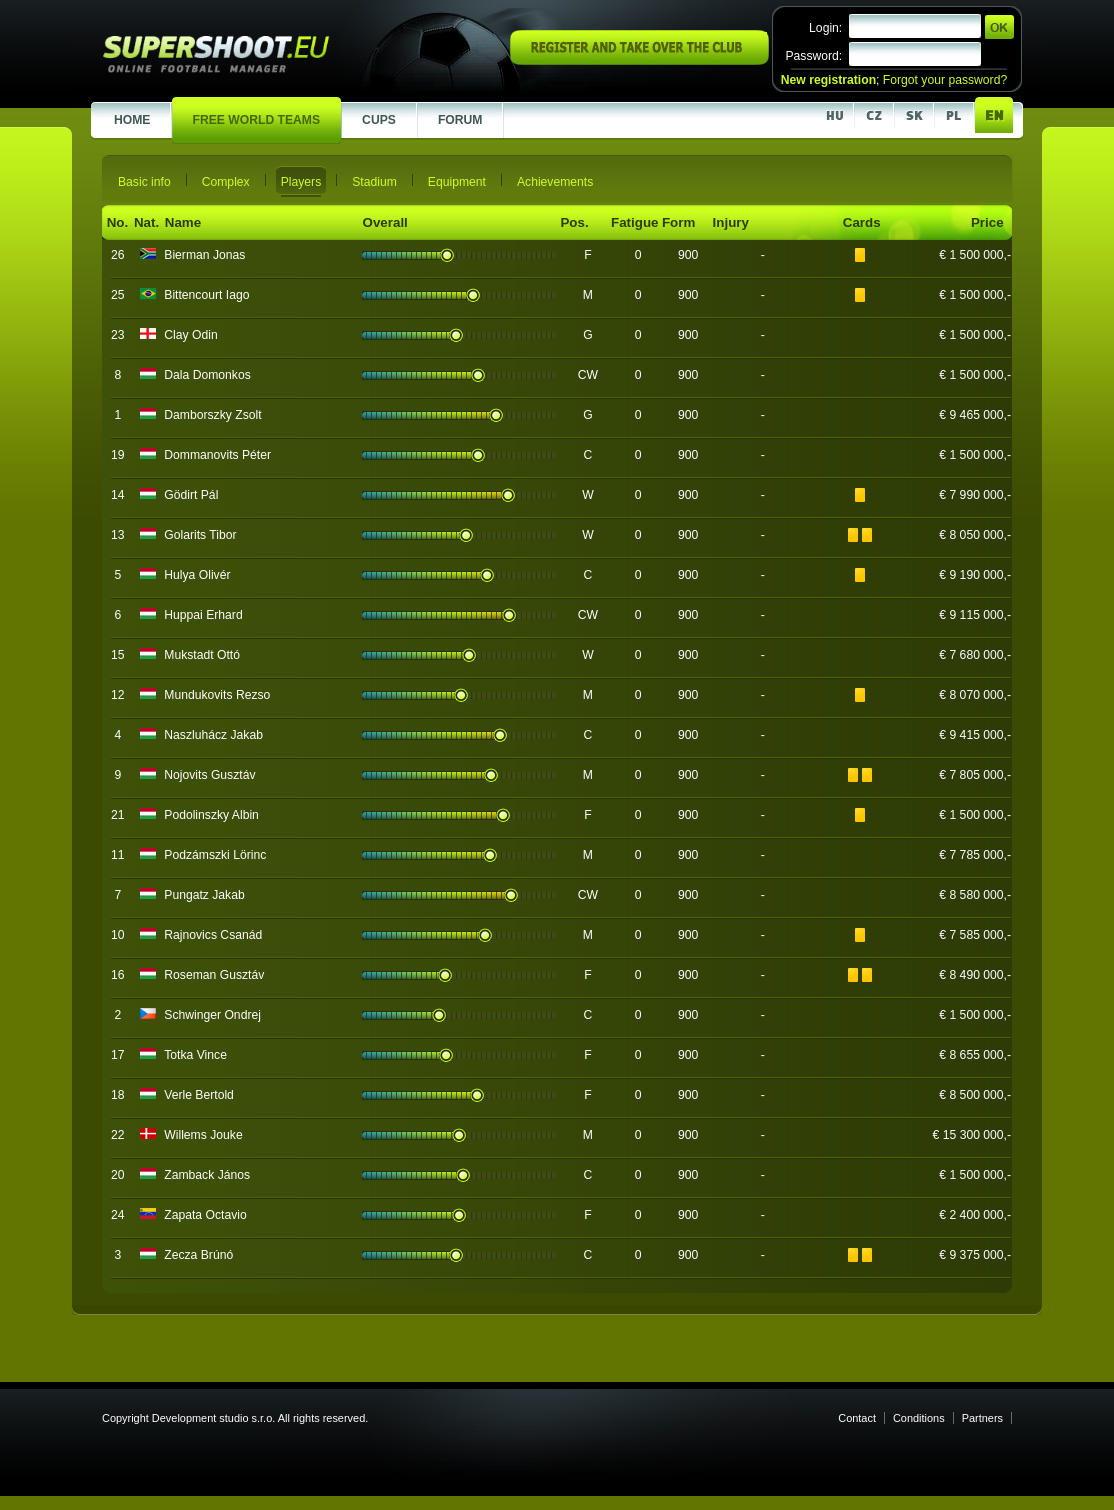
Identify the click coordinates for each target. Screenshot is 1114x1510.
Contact (857, 1418)
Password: (813, 56)
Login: (825, 28)
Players (301, 182)
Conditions (919, 1418)
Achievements (555, 182)
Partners (982, 1418)
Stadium (374, 182)
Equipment (457, 182)
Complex (226, 182)
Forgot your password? (945, 80)
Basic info (144, 182)
